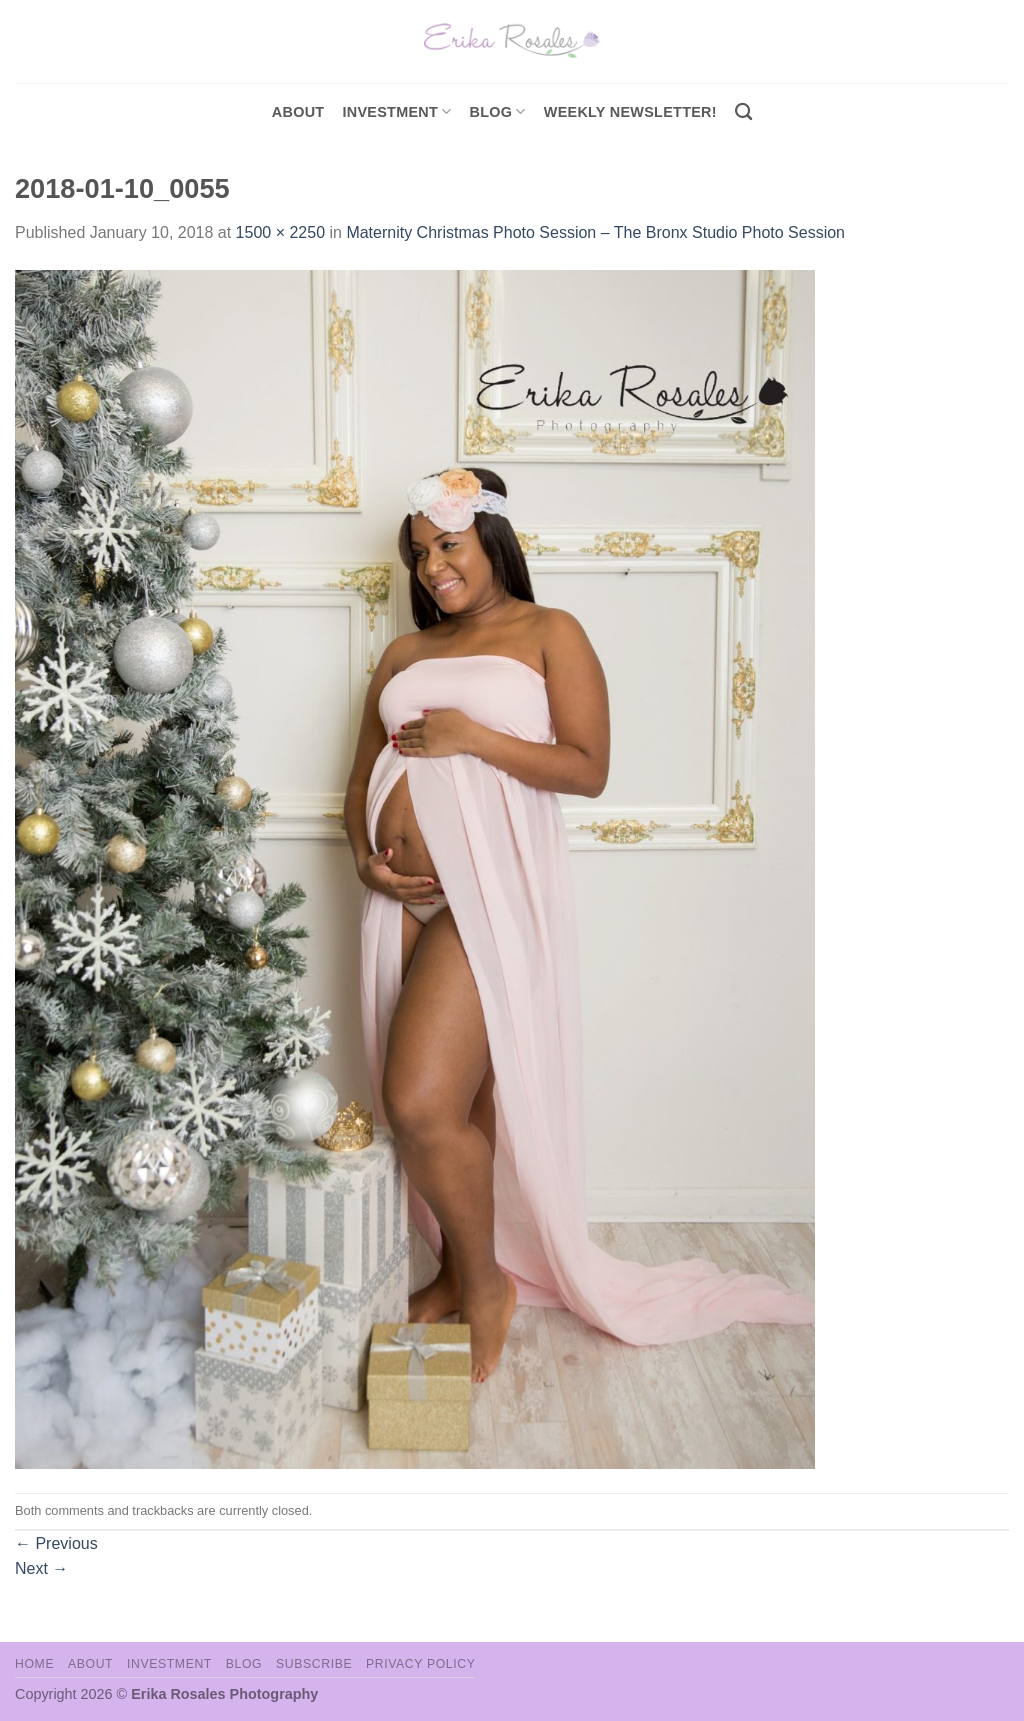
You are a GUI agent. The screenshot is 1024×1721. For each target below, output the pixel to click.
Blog (498, 111)
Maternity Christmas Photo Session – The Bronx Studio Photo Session (595, 232)
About (298, 112)
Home (34, 1664)
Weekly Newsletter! (630, 112)
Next (41, 1568)
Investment (169, 1664)
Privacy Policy (420, 1664)
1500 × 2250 (280, 232)
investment (396, 111)
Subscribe (314, 1664)
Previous (56, 1543)
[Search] (743, 112)
